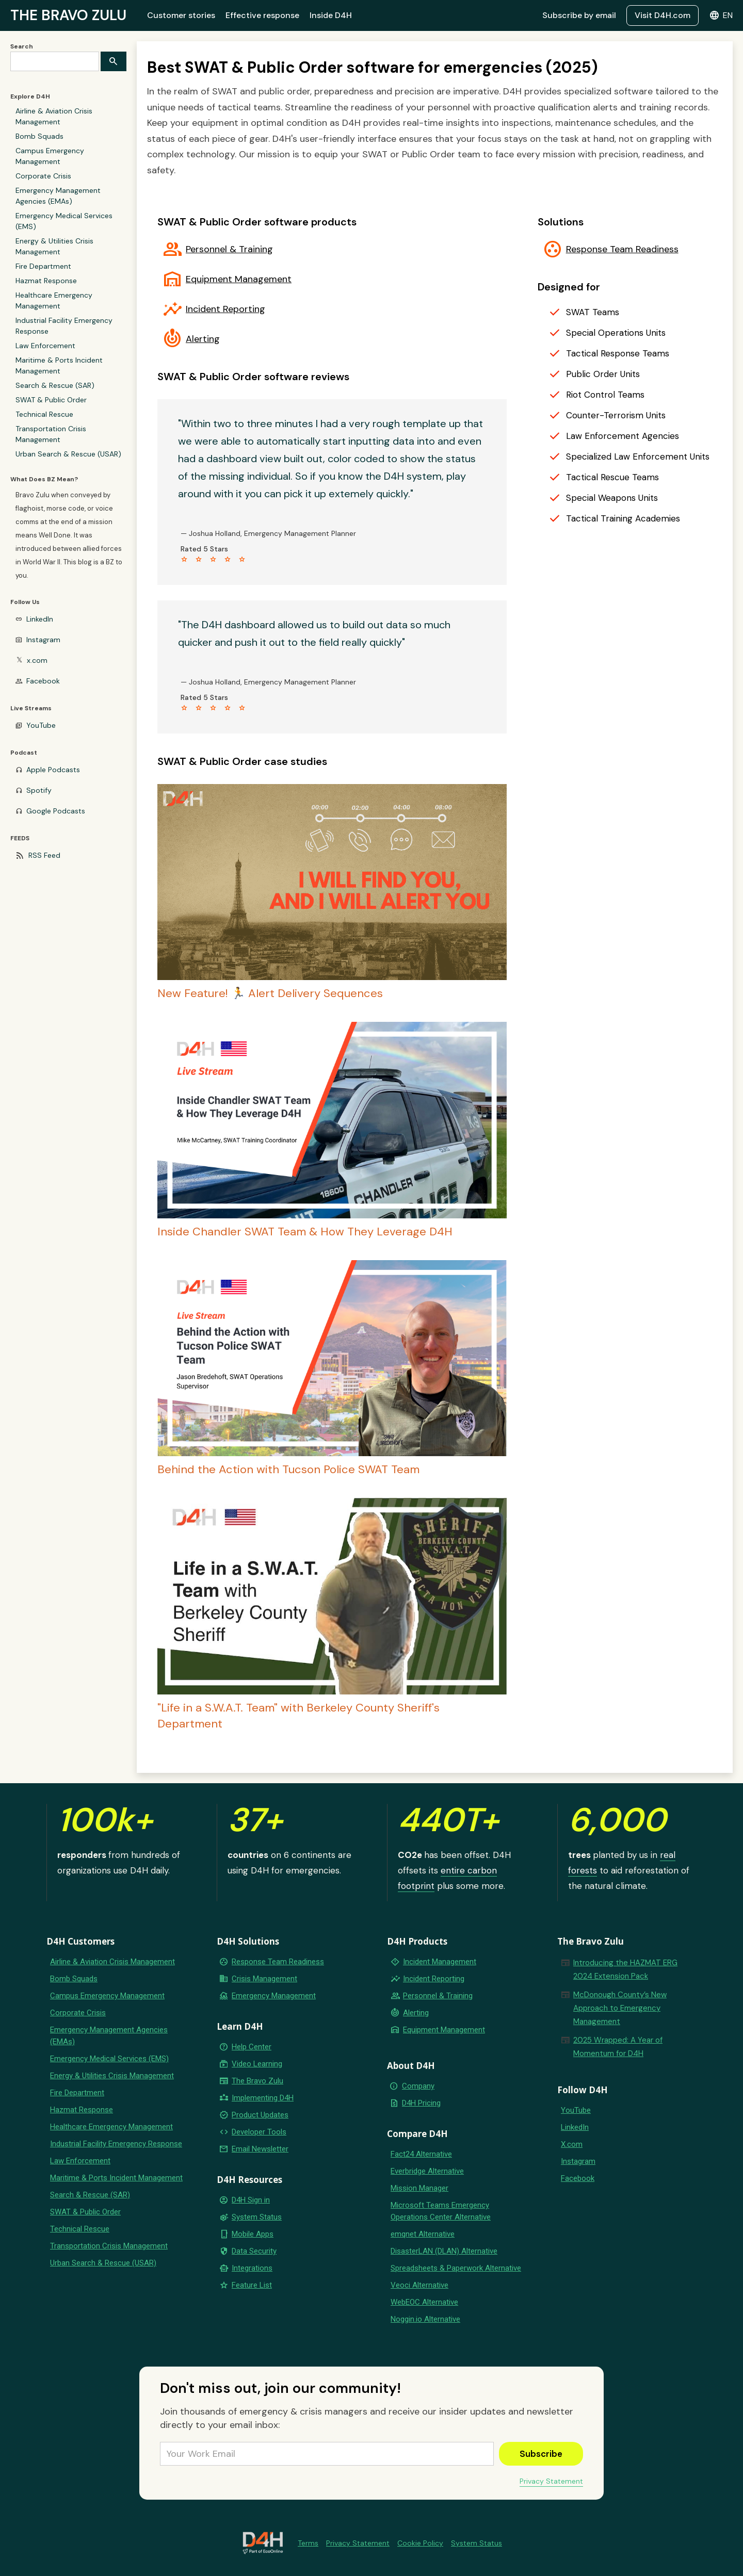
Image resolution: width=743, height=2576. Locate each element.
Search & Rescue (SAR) (54, 385)
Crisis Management (264, 1978)
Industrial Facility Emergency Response (63, 326)
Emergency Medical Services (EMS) (63, 221)
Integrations (252, 2268)
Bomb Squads (39, 136)
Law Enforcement (45, 345)
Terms (308, 2543)
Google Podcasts (55, 811)
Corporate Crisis (43, 176)
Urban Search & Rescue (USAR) (68, 454)
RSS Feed (44, 855)
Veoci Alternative (419, 2285)
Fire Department (43, 266)
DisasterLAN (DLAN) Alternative (444, 2251)
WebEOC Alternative (424, 2302)
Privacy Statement (551, 2481)
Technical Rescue (44, 414)
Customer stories (181, 15)
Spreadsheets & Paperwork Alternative (456, 2268)
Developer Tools (259, 2132)
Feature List (252, 2285)
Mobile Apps (252, 2234)
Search (21, 46)
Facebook (43, 681)
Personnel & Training (229, 249)
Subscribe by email (579, 15)
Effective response (262, 15)
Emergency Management (274, 1995)
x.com (37, 660)
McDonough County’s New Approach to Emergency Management (620, 2008)
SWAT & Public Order (51, 399)
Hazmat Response (46, 280)
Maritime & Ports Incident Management (59, 365)
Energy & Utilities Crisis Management (54, 246)
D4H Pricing (421, 2103)
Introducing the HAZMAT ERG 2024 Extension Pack (625, 1969)
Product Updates (260, 2115)
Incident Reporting (225, 309)
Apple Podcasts (53, 769)
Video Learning (257, 2063)
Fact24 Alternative (421, 2154)
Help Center (251, 2046)
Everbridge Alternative (427, 2171)
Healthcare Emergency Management (53, 300)
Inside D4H (331, 15)
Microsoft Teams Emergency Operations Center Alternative (441, 2211)
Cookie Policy (420, 2543)
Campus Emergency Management (49, 156)
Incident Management (439, 1961)
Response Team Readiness (622, 249)
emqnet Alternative (423, 2234)
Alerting (203, 339)
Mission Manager (419, 2188)
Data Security (254, 2251)
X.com (572, 2144)
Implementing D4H (263, 2097)
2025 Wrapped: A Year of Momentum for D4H (618, 2047)
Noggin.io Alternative (425, 2319)
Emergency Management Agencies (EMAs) (58, 196)
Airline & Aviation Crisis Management (53, 116)
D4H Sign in (251, 2200)
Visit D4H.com (662, 15)
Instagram (43, 639)
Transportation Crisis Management (50, 434)
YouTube (41, 725)
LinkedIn (39, 619)
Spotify (39, 790)
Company (418, 2086)
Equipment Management (239, 279)
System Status (257, 2217)
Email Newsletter (260, 2149)
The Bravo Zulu (257, 2080)
